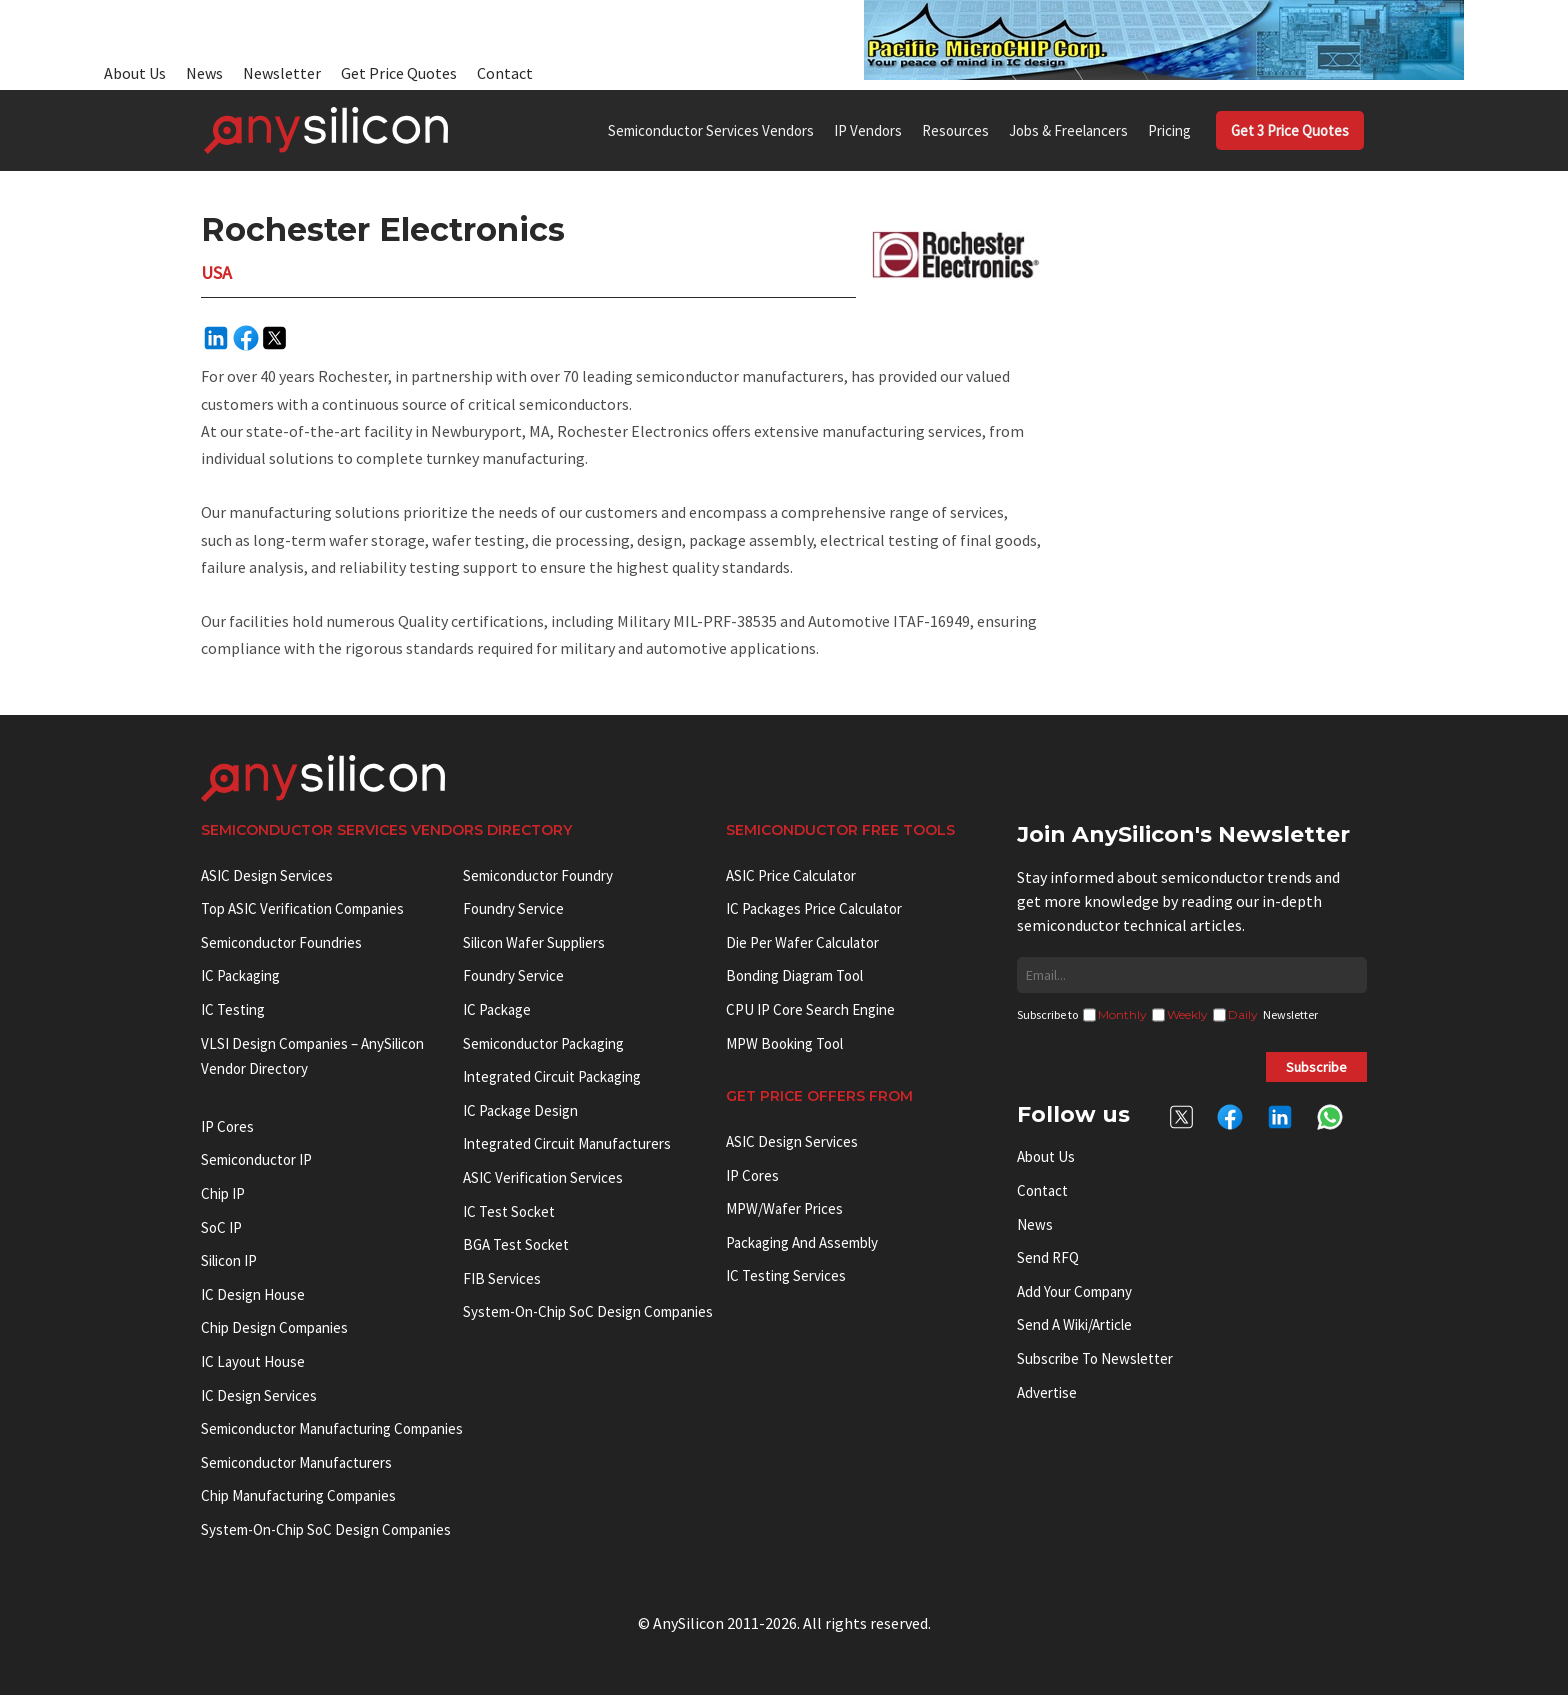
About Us (135, 73)
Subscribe (1316, 1067)
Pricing (1169, 130)
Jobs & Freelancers (1068, 130)
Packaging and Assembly (802, 1242)
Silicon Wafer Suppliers (534, 942)
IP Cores (752, 1175)
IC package (497, 1009)
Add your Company (1074, 1291)
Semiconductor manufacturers (296, 1462)
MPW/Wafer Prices (784, 1208)
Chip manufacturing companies (298, 1495)
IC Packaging (240, 975)
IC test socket (509, 1211)
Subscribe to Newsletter (1095, 1358)
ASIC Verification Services (543, 1177)
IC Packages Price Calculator (814, 908)
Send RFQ (1048, 1257)
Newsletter (282, 73)
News (204, 73)
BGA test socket (516, 1244)
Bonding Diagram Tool (794, 975)
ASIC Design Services (267, 875)
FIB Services (502, 1278)
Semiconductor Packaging (543, 1043)
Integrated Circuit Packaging (552, 1076)
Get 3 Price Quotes (1290, 130)
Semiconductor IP (256, 1159)
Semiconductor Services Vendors (711, 130)
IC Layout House (253, 1361)
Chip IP (223, 1193)
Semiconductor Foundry (538, 875)
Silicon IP (229, 1260)
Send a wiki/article (1074, 1324)
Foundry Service (513, 908)
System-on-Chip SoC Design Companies (326, 1529)
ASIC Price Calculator (791, 875)
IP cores (227, 1126)
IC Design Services (259, 1395)
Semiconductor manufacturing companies (332, 1428)
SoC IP (221, 1227)
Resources (955, 130)
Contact (505, 73)
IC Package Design (520, 1110)
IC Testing (233, 1009)
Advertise (1047, 1392)
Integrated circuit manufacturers (567, 1143)
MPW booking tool (784, 1043)
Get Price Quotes (399, 73)
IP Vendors (868, 130)
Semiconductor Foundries (281, 942)
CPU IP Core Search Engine (810, 1009)
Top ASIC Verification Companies (302, 908)
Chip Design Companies (274, 1327)
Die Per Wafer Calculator (802, 942)
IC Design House (253, 1294)
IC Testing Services (786, 1275)
